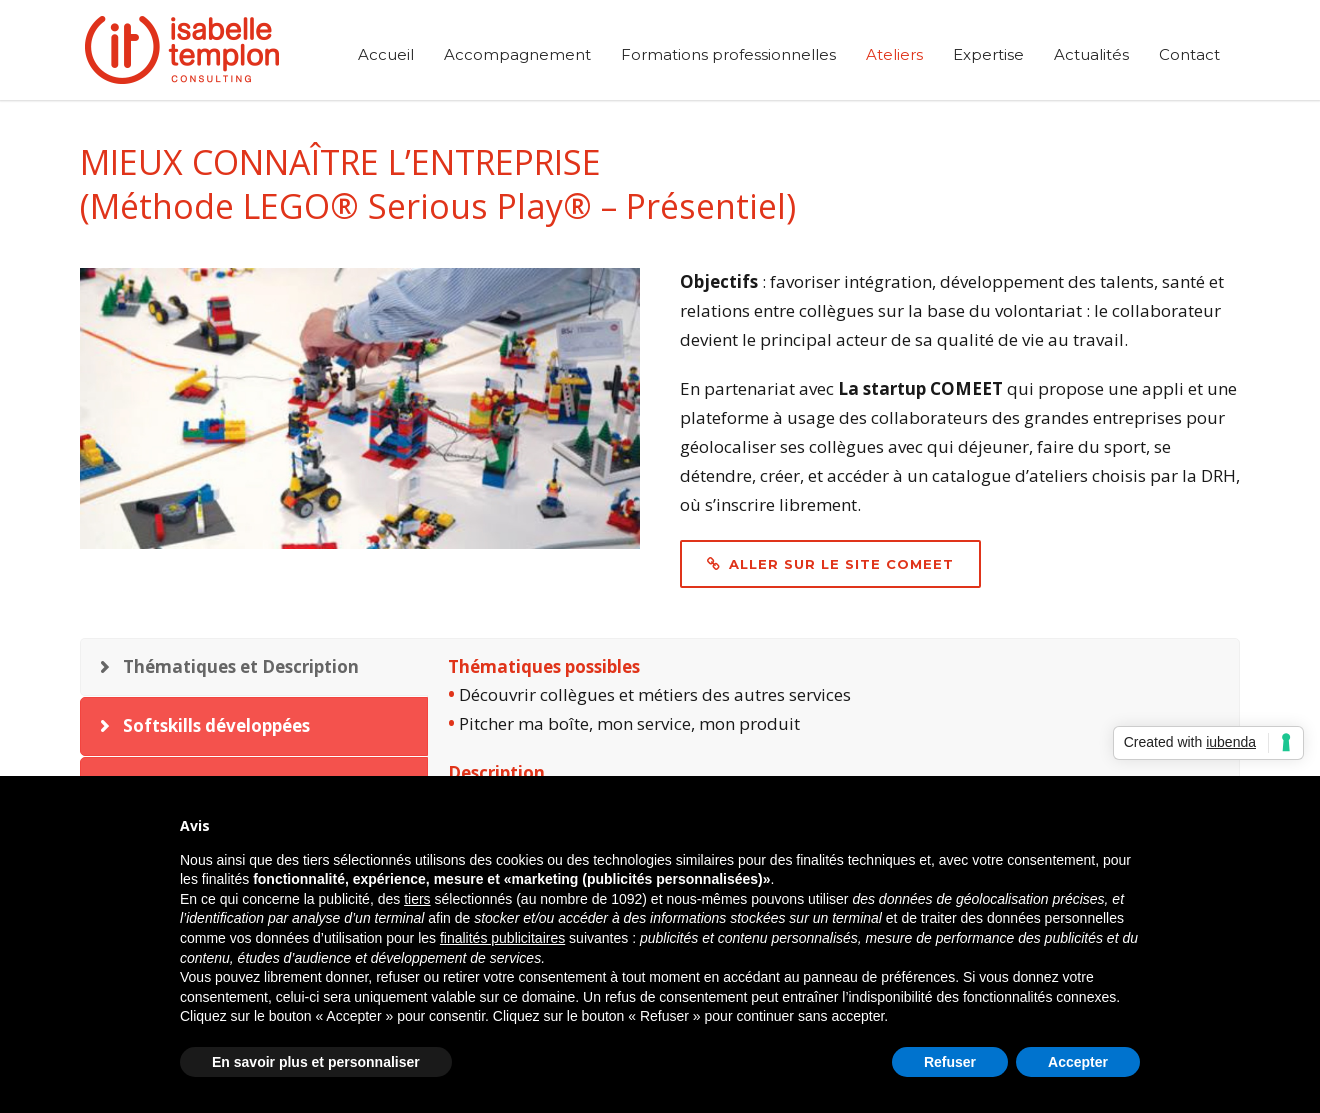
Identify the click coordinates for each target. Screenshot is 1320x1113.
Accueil (386, 54)
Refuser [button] (950, 1062)
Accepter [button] (1078, 1062)
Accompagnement (517, 54)
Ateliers (894, 54)
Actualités (1091, 54)
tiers (417, 899)
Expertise (988, 54)
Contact (1189, 54)
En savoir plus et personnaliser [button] (316, 1062)
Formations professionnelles (728, 54)
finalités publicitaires (502, 938)
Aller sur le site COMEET (830, 564)
